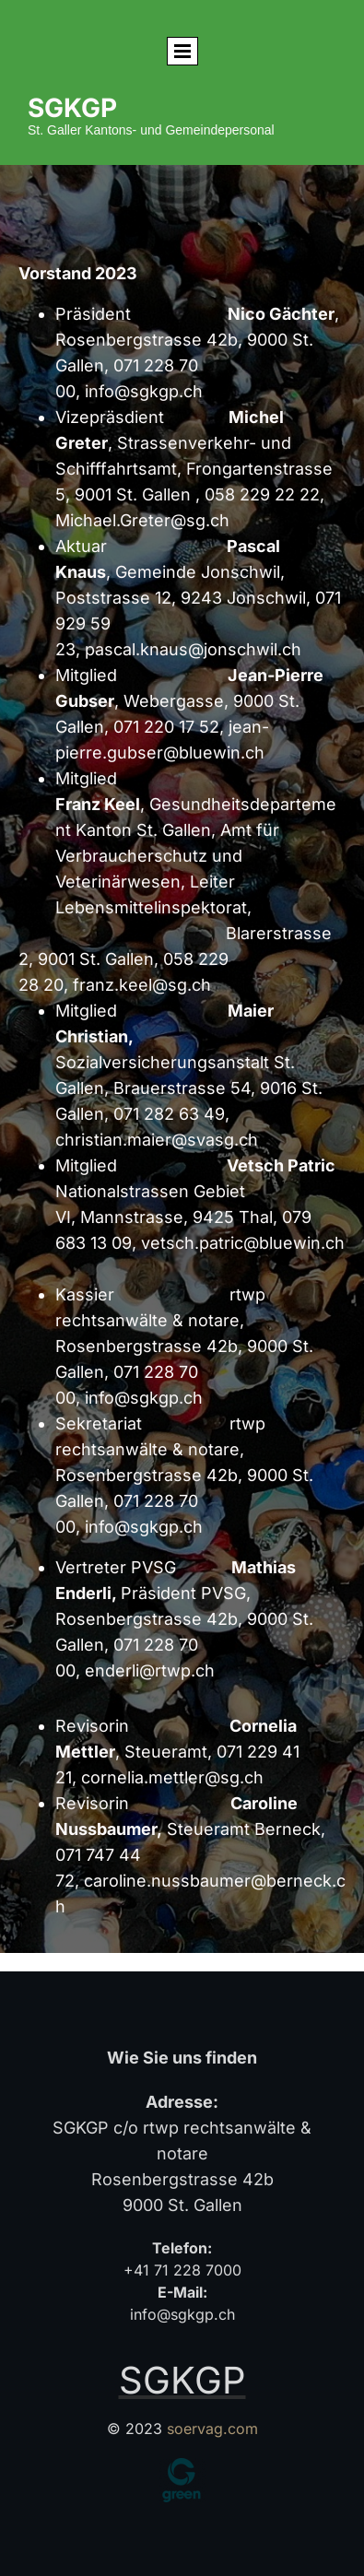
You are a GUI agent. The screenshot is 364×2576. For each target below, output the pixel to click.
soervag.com (212, 2428)
